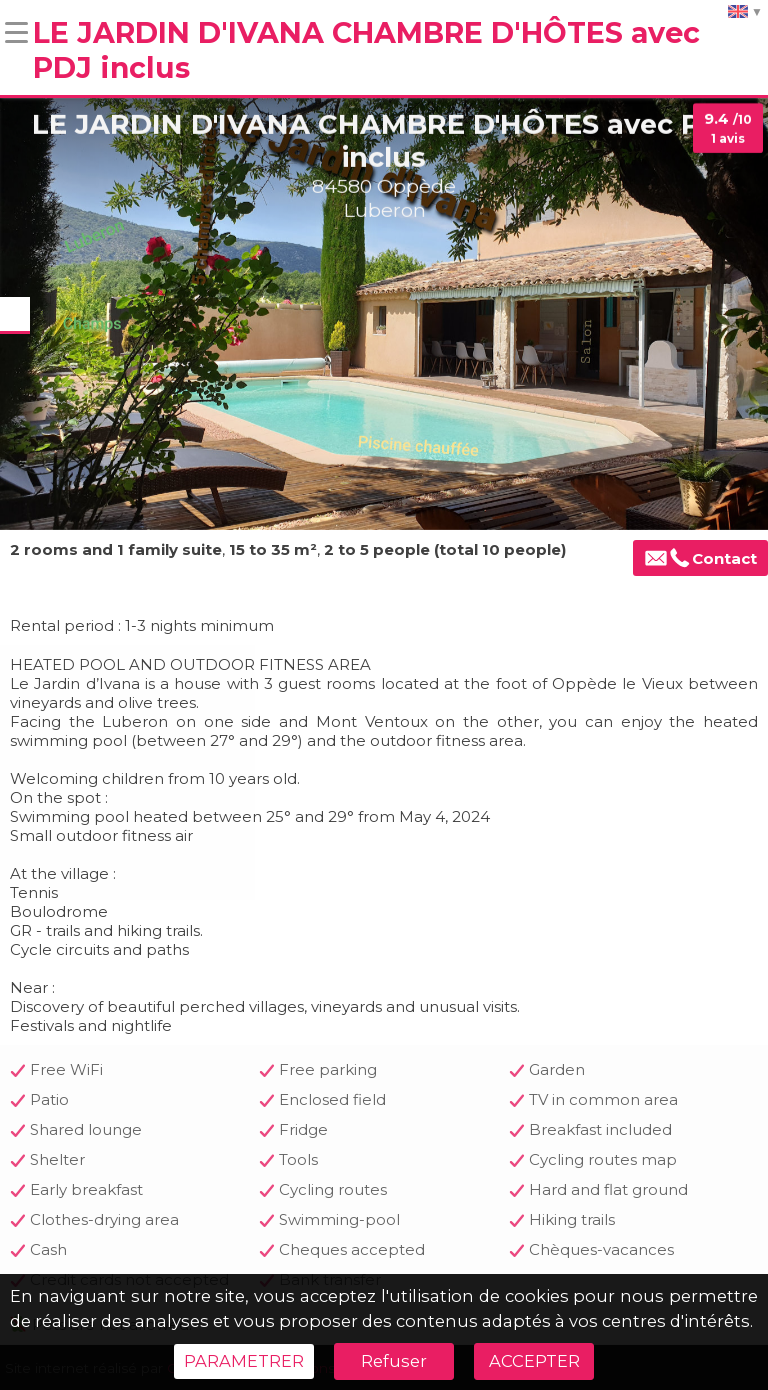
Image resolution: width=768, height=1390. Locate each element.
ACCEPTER (534, 1361)
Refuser (394, 1361)
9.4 (728, 128)
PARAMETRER (244, 1361)
